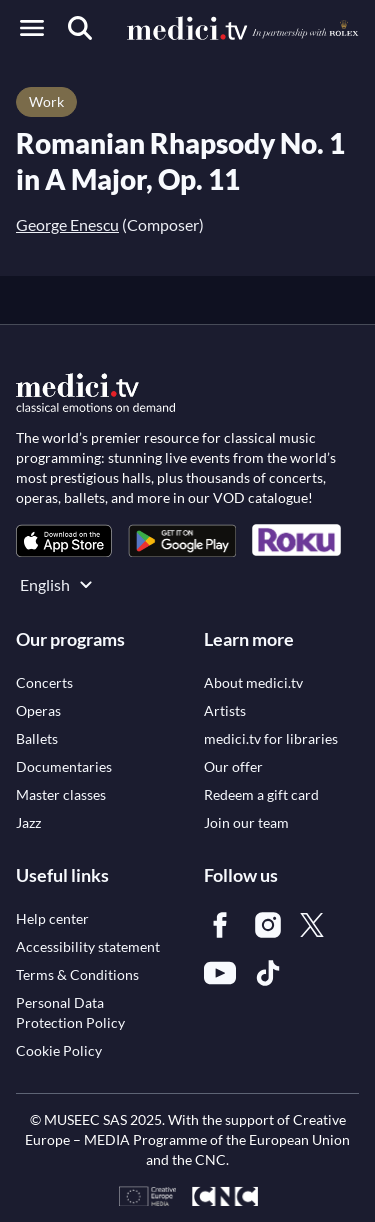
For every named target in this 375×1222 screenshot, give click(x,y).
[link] (64, 540)
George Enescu (67, 224)
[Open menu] (32, 28)
